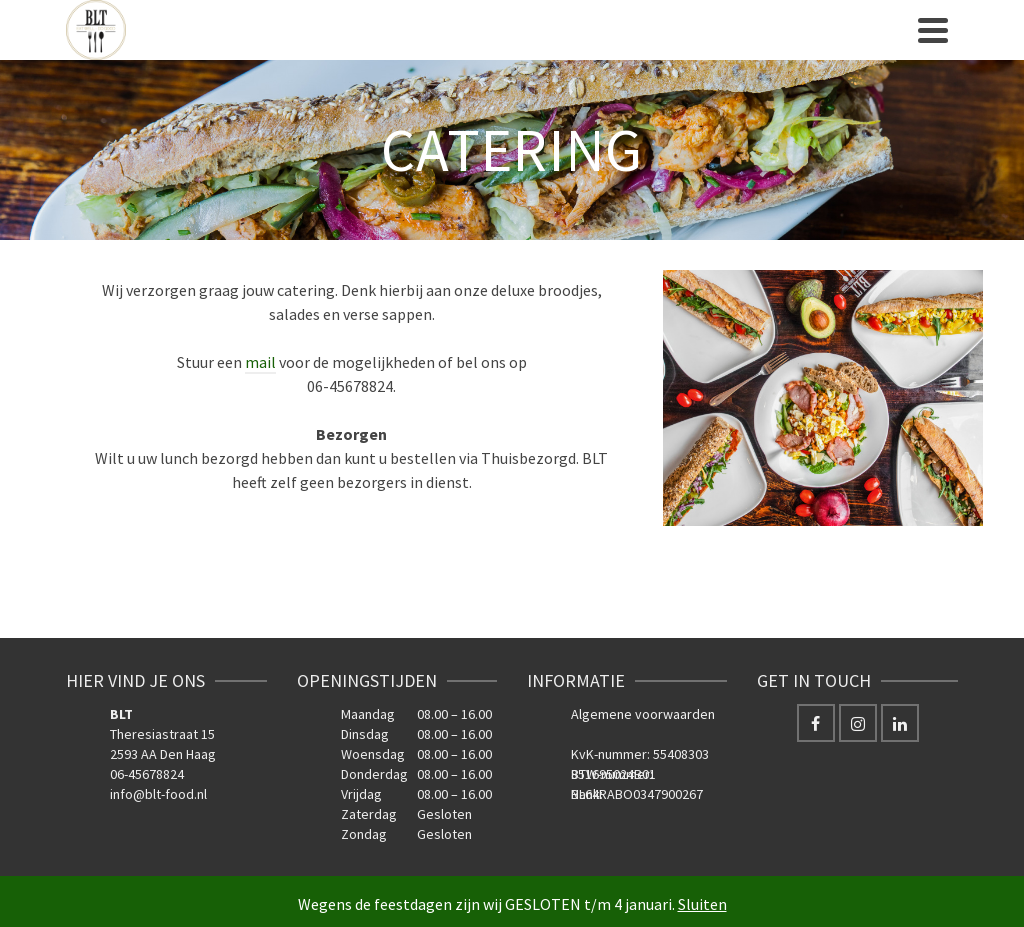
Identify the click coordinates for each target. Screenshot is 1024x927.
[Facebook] (816, 723)
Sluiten (702, 904)
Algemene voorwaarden (643, 714)
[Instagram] (858, 723)
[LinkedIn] (900, 723)
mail (260, 362)
